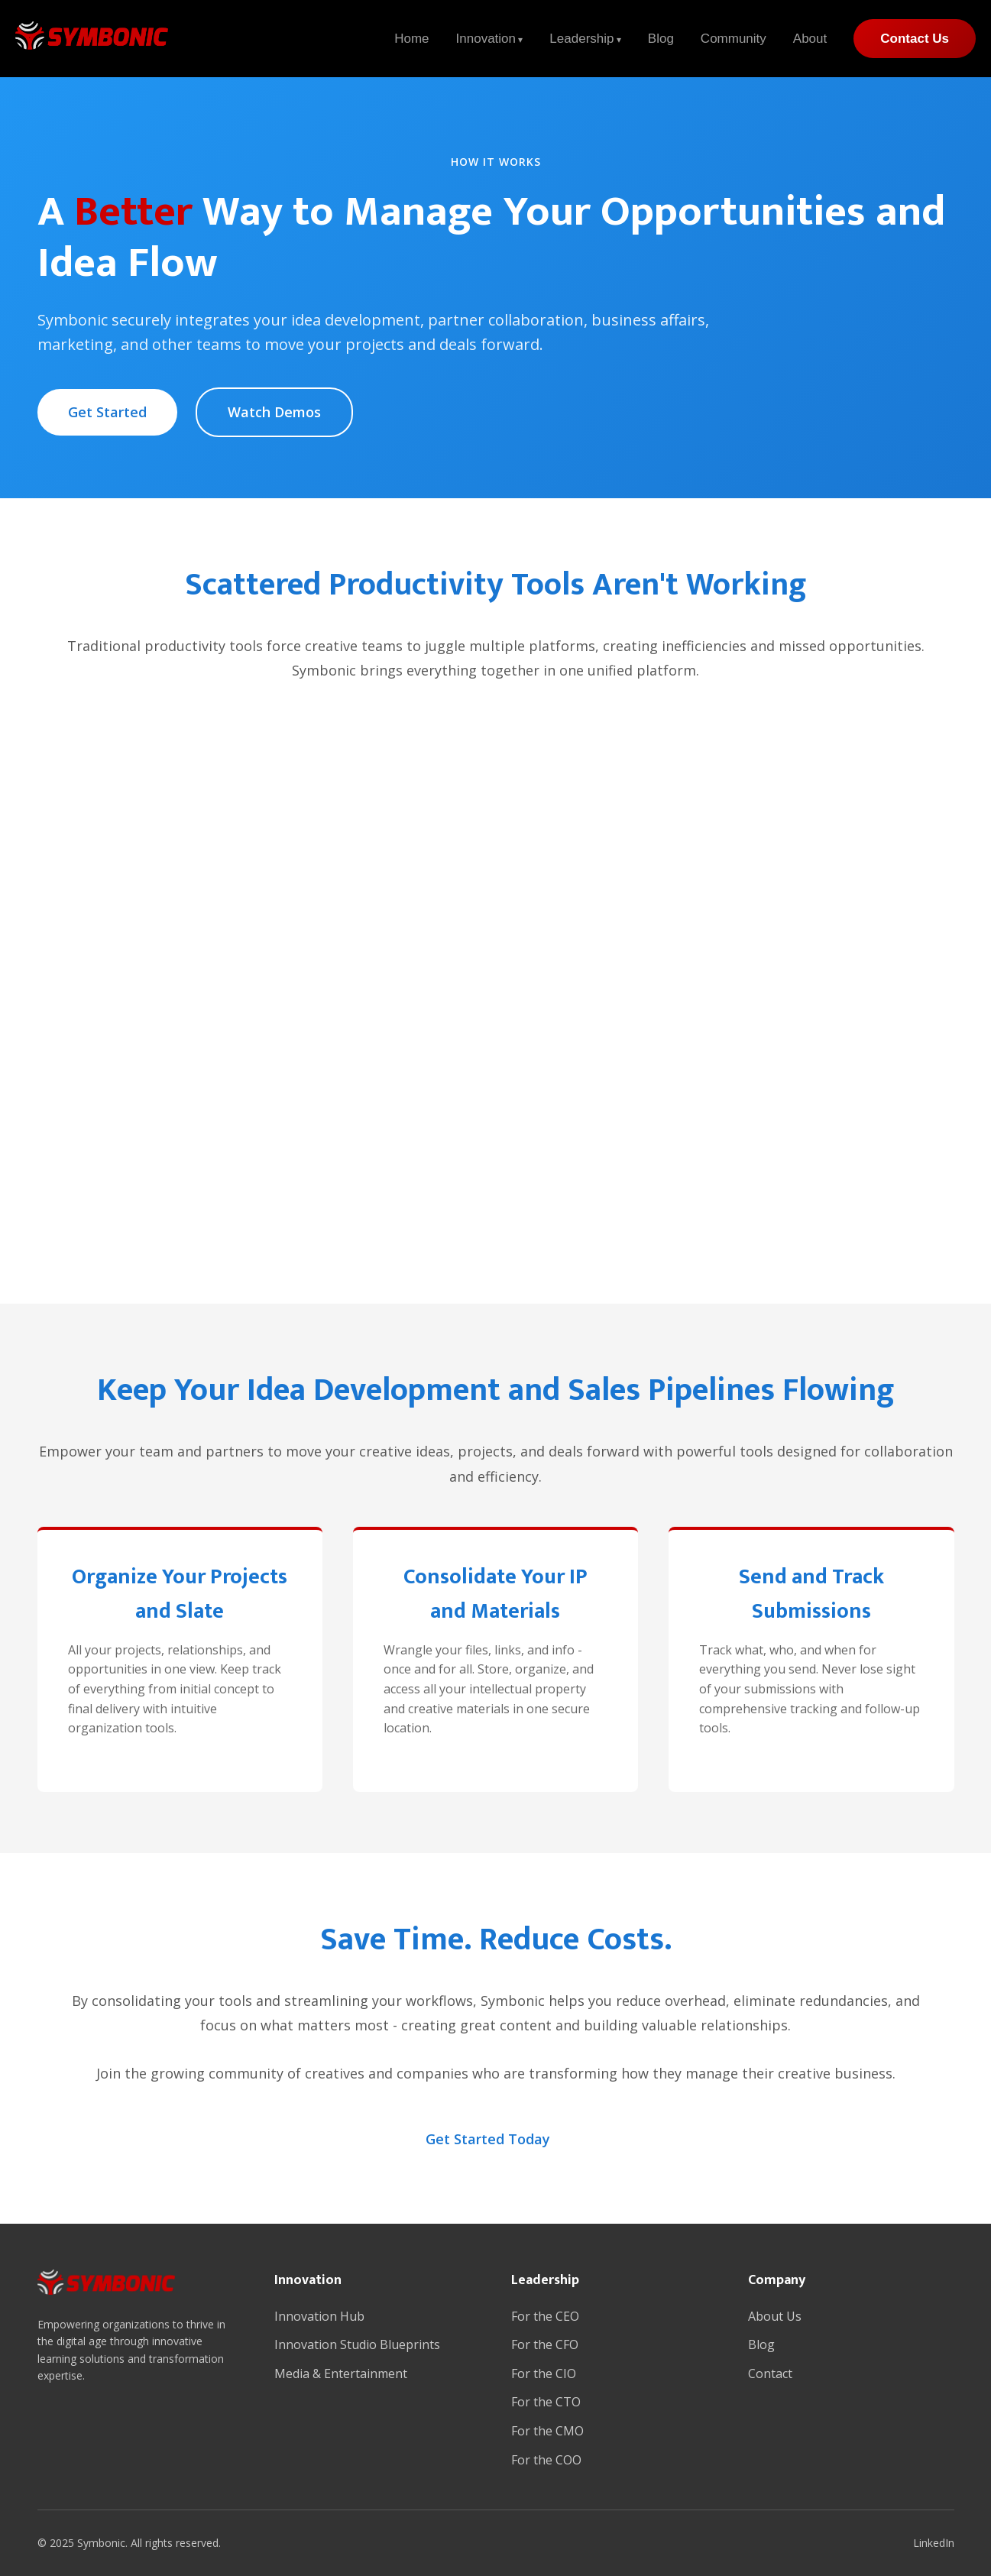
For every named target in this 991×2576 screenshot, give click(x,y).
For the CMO (547, 2430)
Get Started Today (488, 2139)
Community (733, 38)
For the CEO (545, 2316)
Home (411, 38)
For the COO (546, 2459)
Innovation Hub (319, 2316)
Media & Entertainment (340, 2373)
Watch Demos (274, 412)
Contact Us (914, 38)
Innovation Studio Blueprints (357, 2344)
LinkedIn (933, 2542)
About (810, 38)
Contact (770, 2373)
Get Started (107, 412)
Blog (661, 38)
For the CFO (544, 2344)
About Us (775, 2316)
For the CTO (546, 2401)
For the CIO (543, 2373)
